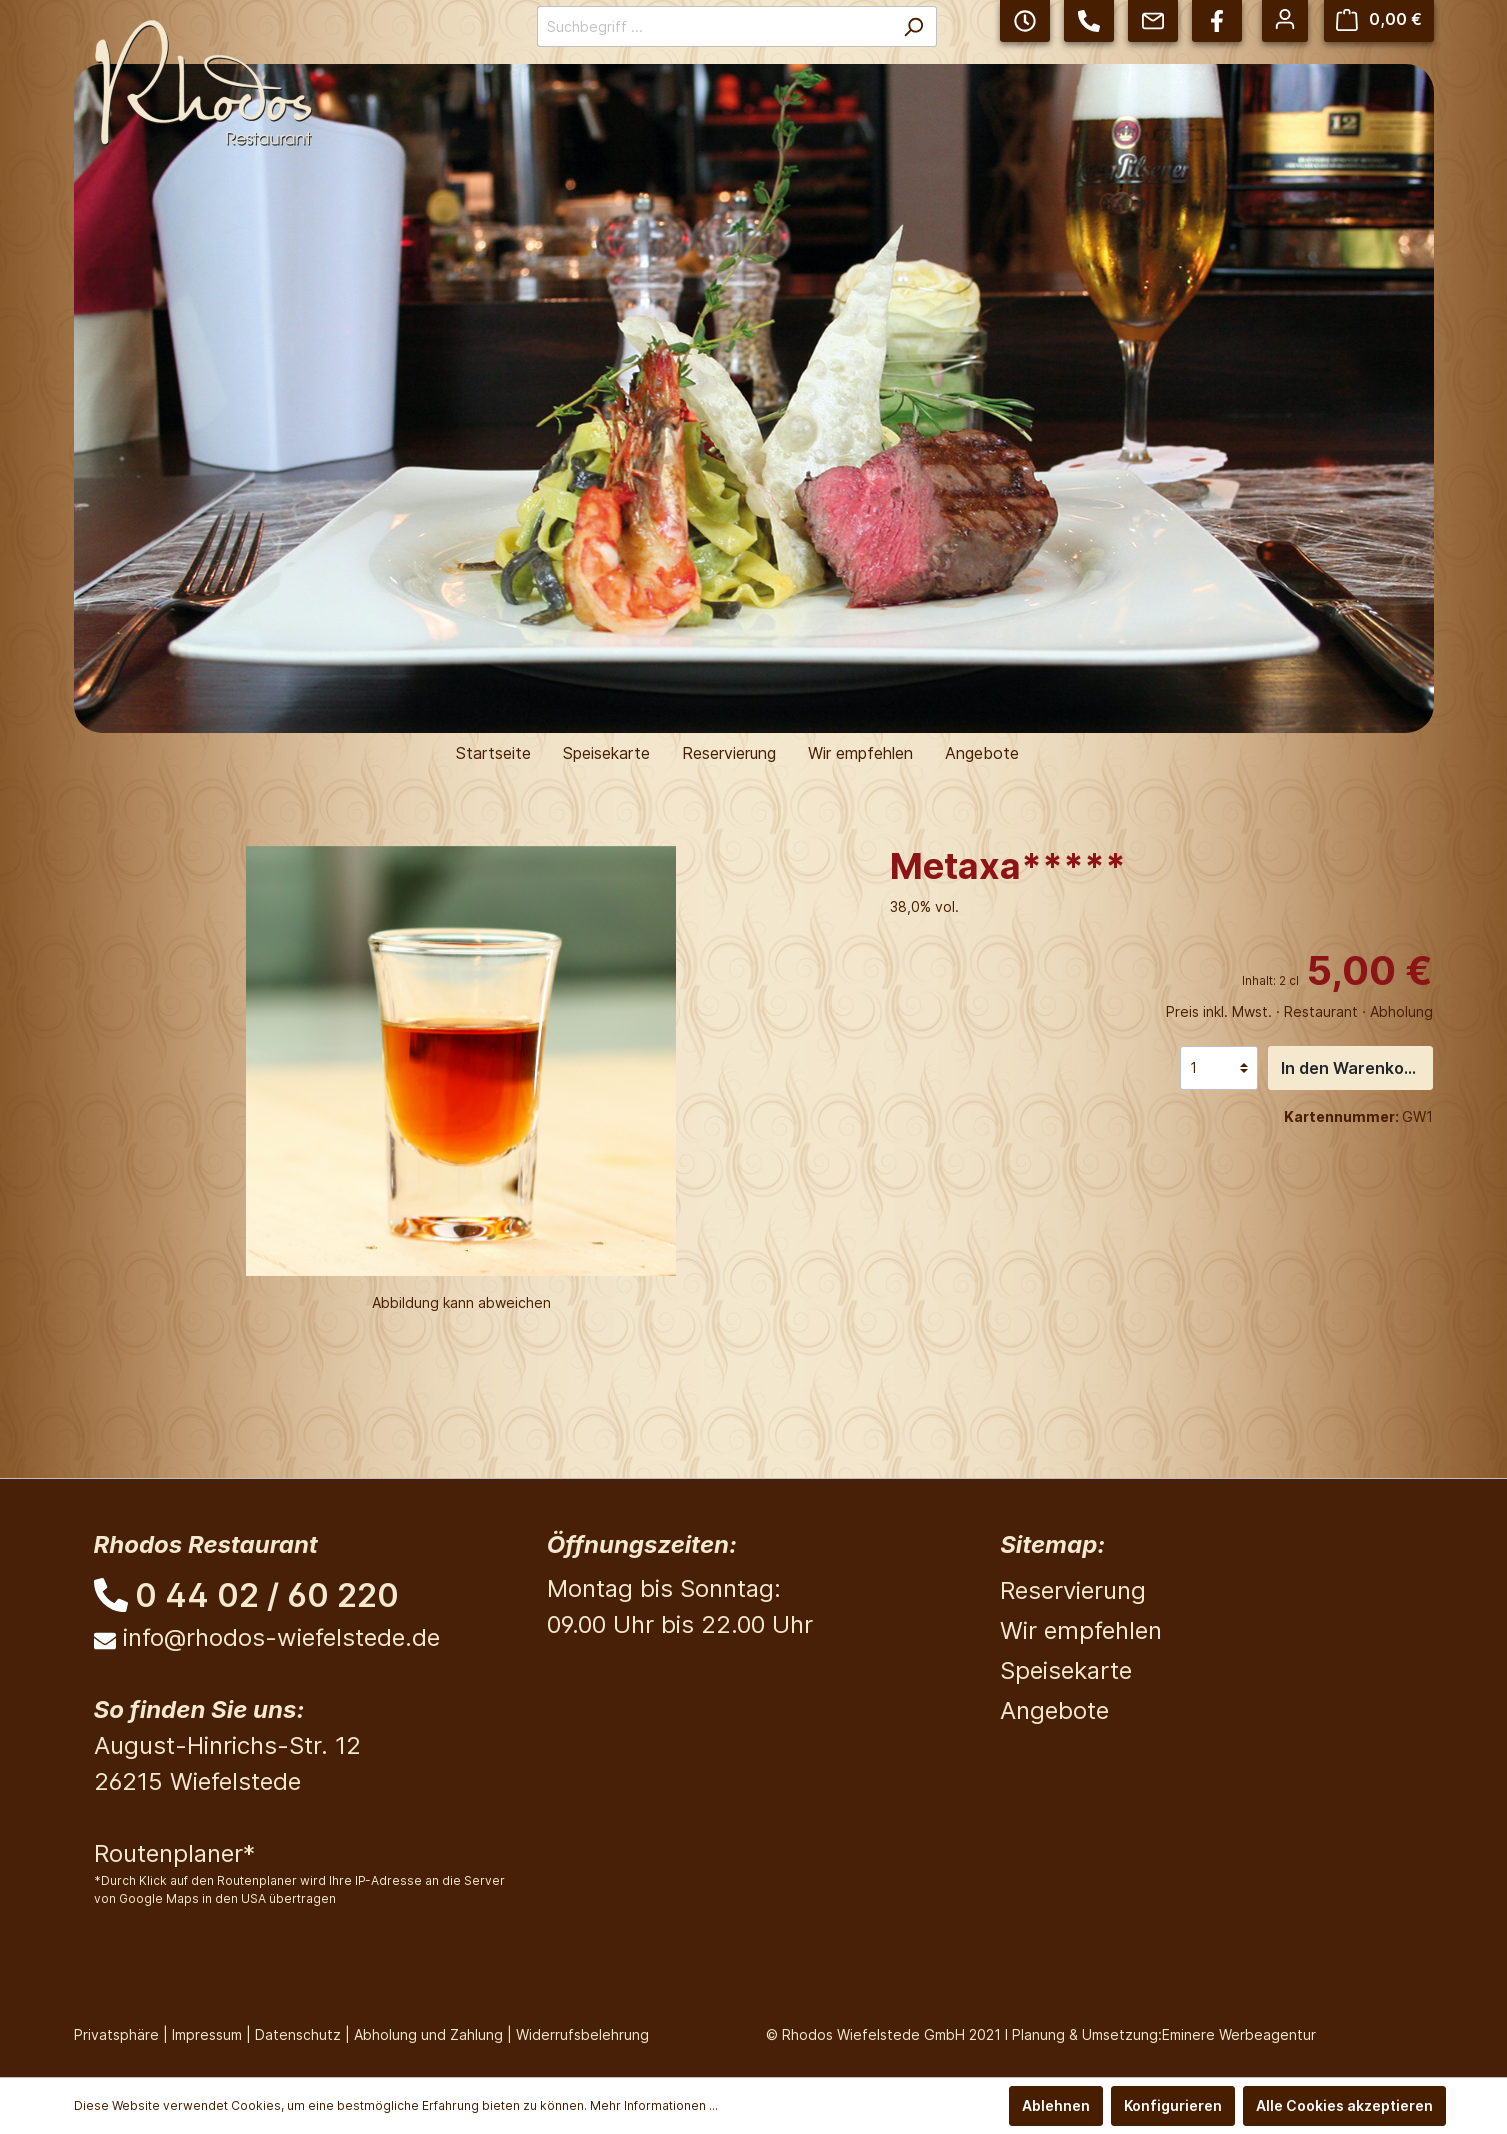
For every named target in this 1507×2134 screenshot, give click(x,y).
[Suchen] (913, 26)
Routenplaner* (174, 1853)
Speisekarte (1066, 1670)
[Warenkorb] (1379, 19)
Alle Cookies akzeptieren (1344, 2105)
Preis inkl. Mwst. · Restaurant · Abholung (1299, 1011)
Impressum (207, 2034)
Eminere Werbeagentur (1239, 2034)
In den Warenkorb (1351, 1068)
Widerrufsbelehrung (582, 2034)
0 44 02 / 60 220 (267, 1595)
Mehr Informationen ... (654, 2105)
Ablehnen (1056, 2105)
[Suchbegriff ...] (714, 26)
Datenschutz (298, 2034)
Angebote (1054, 1710)
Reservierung (1073, 1590)
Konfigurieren (1173, 2105)
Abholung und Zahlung (428, 2034)
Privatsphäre (116, 2034)
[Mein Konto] (1285, 19)
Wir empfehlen (1081, 1630)
